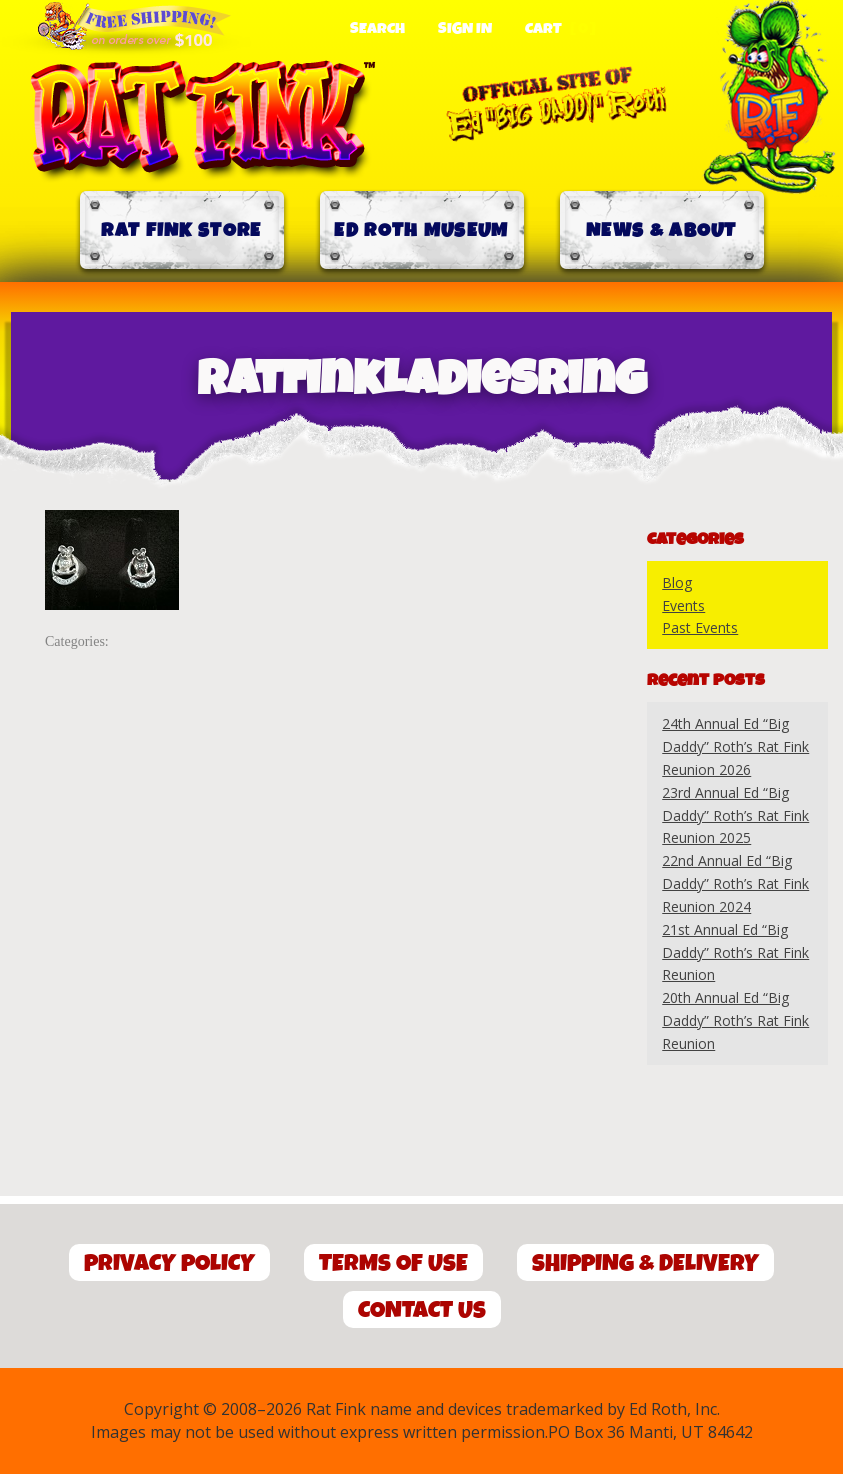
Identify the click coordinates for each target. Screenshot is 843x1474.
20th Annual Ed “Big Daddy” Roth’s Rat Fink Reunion (735, 1020)
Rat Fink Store (181, 230)
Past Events (700, 627)
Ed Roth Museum (421, 230)
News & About (661, 230)
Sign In (465, 29)
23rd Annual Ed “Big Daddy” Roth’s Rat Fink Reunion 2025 (735, 815)
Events (683, 605)
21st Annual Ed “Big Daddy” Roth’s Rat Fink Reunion (735, 952)
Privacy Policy (169, 1263)
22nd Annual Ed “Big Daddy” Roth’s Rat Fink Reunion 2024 (735, 883)
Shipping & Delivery (645, 1263)
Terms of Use (393, 1263)
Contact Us (422, 1310)
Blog (677, 582)
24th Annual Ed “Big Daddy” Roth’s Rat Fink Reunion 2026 (735, 746)
